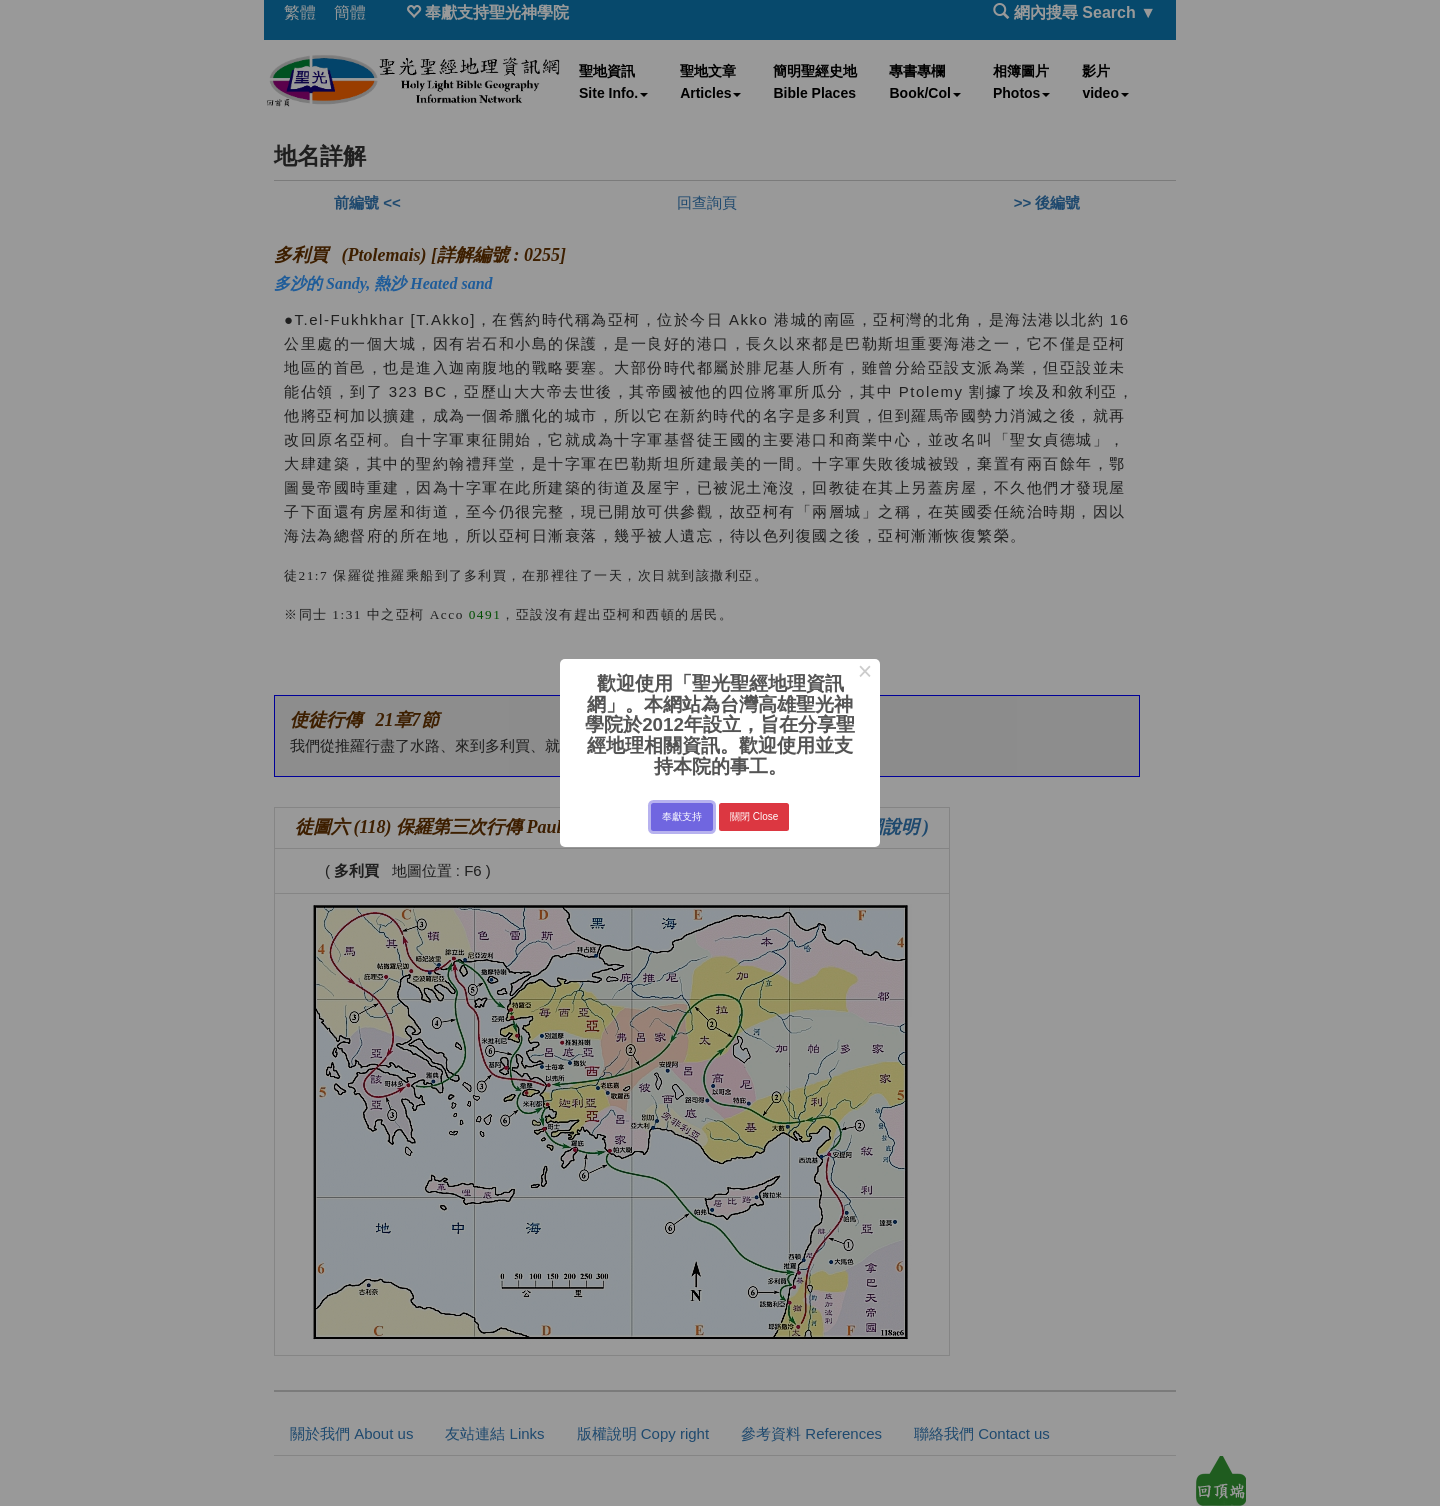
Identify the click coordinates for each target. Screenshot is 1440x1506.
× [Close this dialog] (864, 674)
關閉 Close (754, 816)
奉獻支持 (682, 816)
